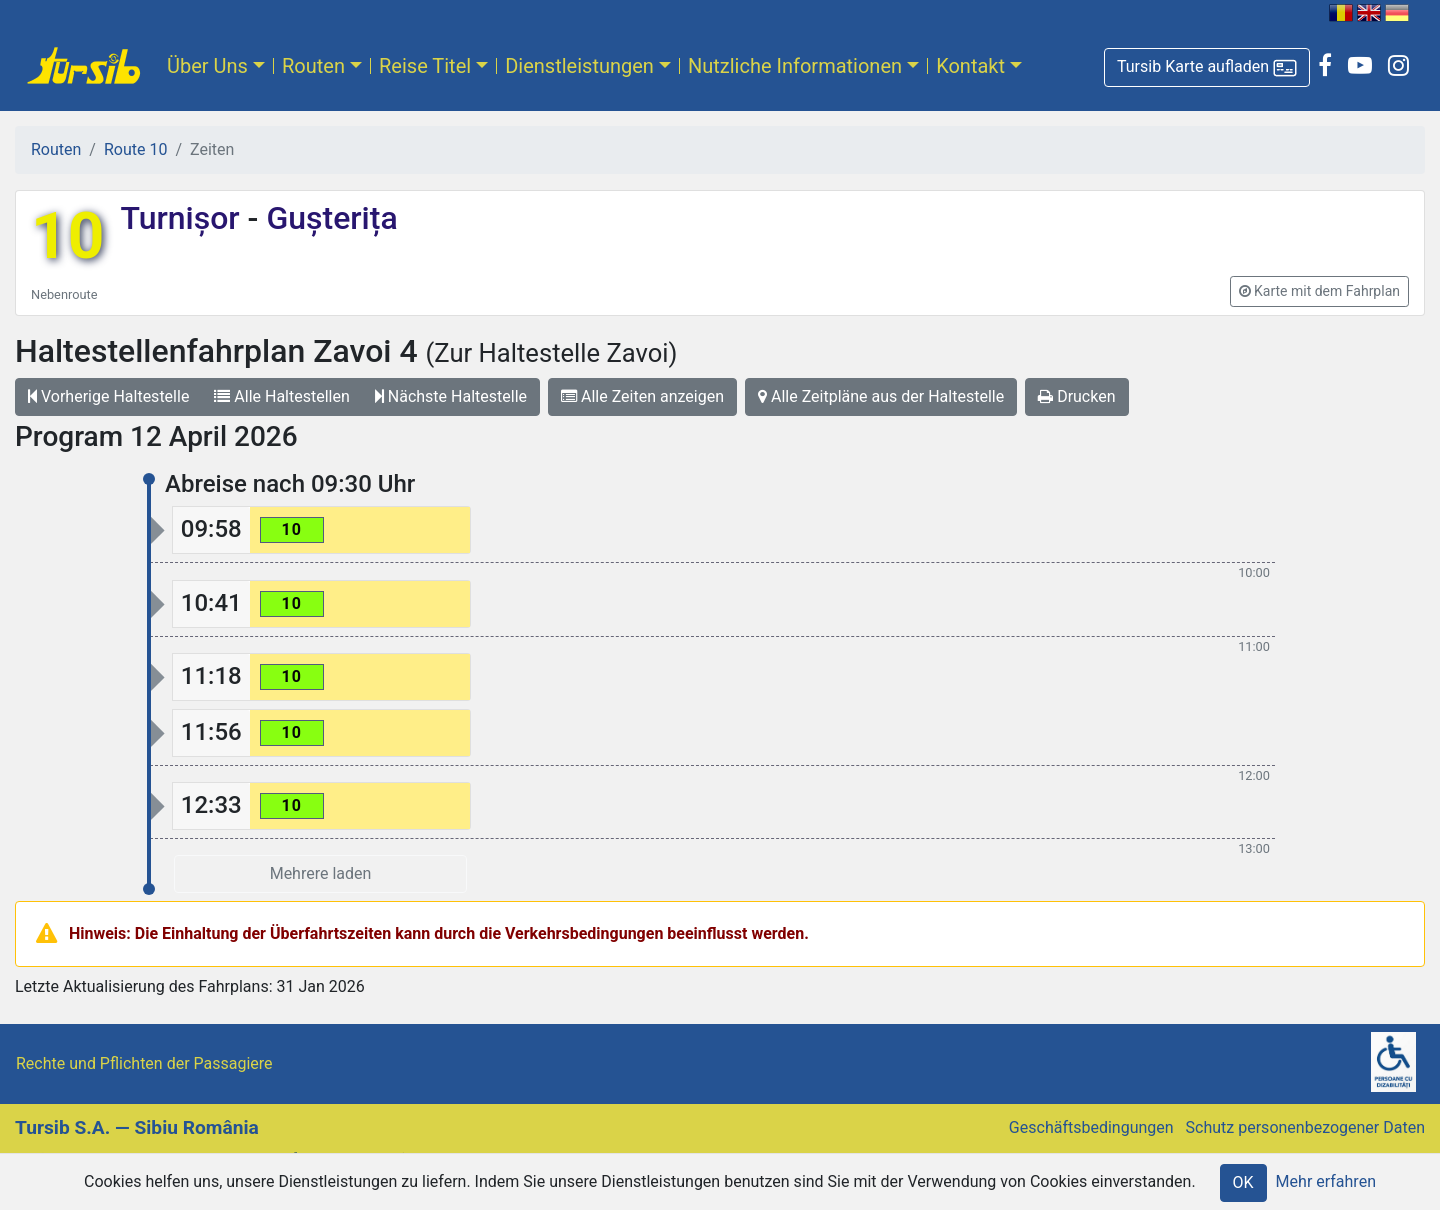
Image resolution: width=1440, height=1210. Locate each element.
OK (1243, 1182)
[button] (1207, 67)
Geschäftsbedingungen (1091, 1127)
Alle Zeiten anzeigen (642, 396)
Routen (313, 66)
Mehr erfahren (1326, 1181)
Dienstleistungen (579, 66)
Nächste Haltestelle (451, 396)
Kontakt (970, 66)
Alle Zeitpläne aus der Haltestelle (881, 396)
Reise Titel (425, 66)
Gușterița (327, 218)
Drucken (1076, 396)
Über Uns (207, 66)
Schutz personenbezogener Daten (1305, 1127)
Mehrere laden (321, 873)
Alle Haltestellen (281, 396)
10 (67, 236)
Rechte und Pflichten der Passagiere (144, 1063)
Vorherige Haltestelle (108, 396)
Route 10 (135, 149)
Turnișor (183, 218)
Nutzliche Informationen (795, 66)
